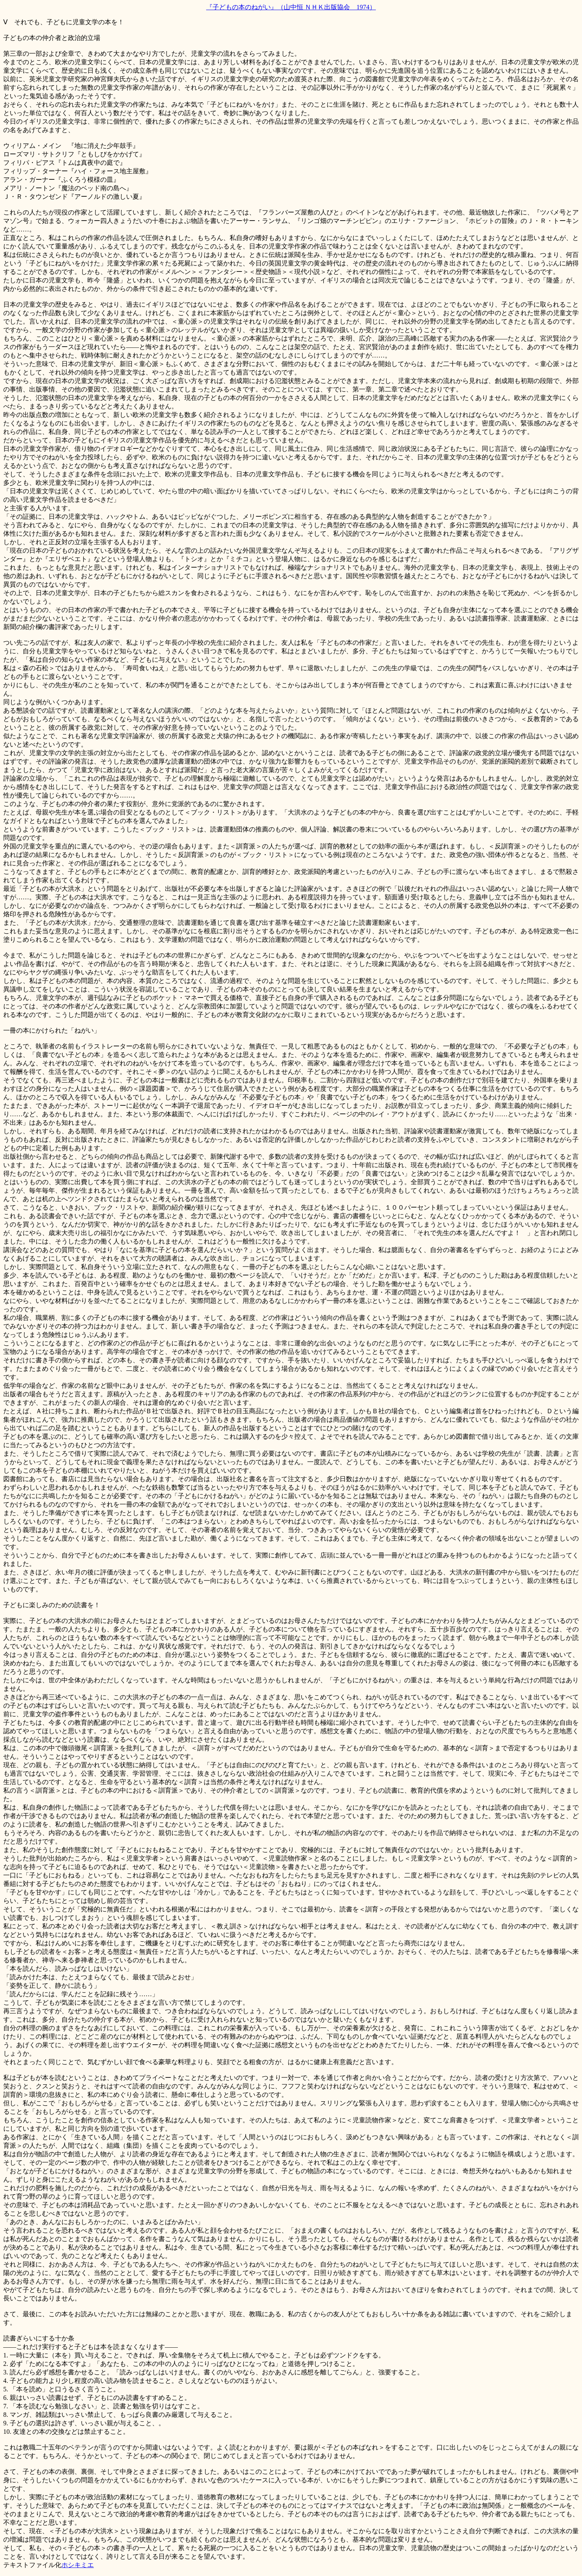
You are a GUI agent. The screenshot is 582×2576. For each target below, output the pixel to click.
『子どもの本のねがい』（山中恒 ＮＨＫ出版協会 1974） (291, 7)
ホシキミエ (77, 2564)
